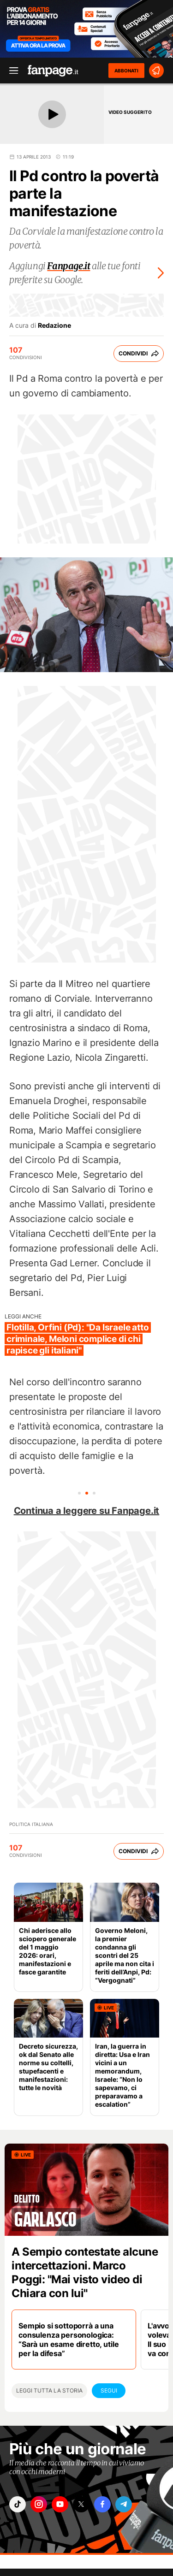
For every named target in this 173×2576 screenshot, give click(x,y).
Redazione (54, 325)
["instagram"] (38, 2504)
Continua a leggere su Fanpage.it (87, 1510)
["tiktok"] (17, 2504)
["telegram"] (123, 2504)
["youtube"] (60, 2504)
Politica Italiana (31, 1824)
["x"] (81, 2504)
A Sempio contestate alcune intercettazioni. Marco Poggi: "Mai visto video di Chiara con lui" (85, 2272)
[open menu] (10, 71)
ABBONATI (126, 70)
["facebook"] (102, 2504)
